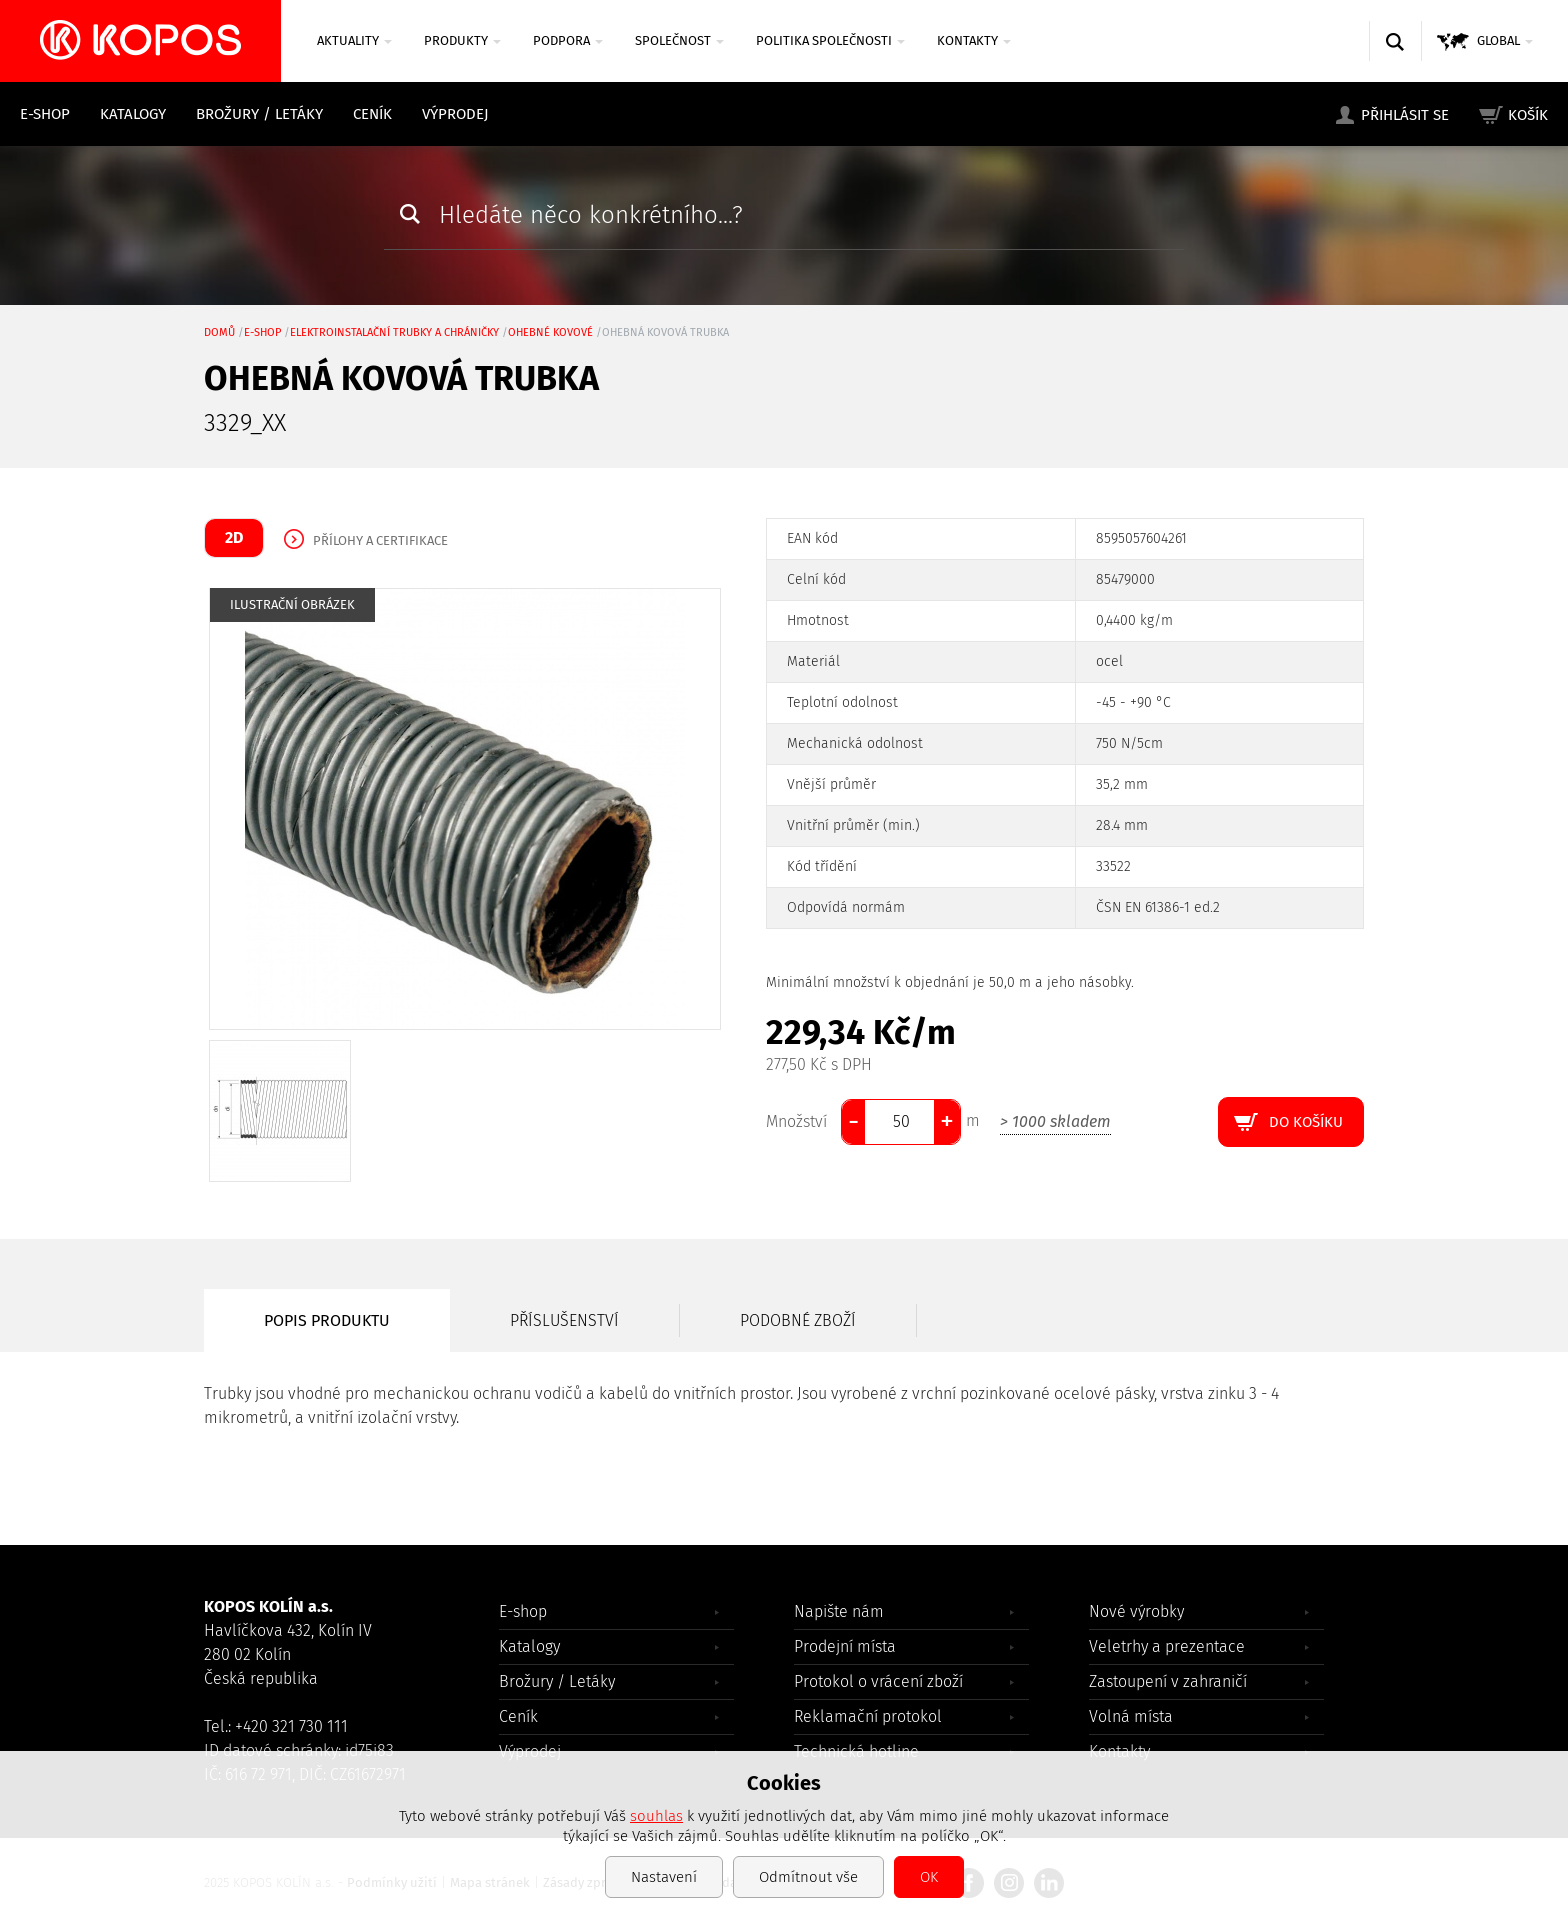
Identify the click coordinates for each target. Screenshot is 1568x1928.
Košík (1528, 115)
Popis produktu (327, 1320)
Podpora (568, 40)
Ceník (372, 114)
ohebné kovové (550, 332)
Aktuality (354, 40)
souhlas (656, 1816)
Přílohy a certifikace (380, 540)
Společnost (679, 40)
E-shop (45, 114)
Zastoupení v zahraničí (1168, 1681)
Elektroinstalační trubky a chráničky (394, 332)
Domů (219, 332)
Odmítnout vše (808, 1877)
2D (234, 537)
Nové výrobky (1136, 1611)
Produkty (462, 40)
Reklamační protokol (868, 1716)
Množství (796, 1121)
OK (929, 1877)
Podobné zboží (798, 1320)
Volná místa (1131, 1716)
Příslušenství (564, 1320)
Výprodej (455, 114)
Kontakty (974, 40)
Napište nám (839, 1611)
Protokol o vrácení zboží (878, 1681)
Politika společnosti (830, 40)
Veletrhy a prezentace (1167, 1646)
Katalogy (133, 114)
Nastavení (664, 1877)
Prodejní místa (845, 1646)
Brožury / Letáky (259, 114)
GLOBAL (1505, 40)
